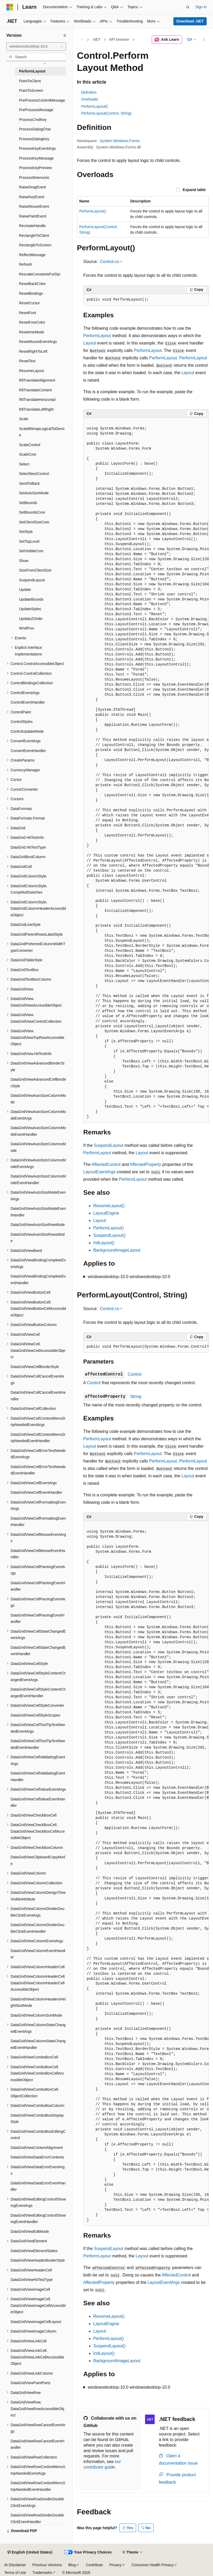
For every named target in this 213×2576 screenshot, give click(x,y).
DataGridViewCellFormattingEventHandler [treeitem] (38, 1521)
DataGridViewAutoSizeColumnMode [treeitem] (38, 1098)
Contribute (94, 2565)
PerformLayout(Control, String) (106, 113)
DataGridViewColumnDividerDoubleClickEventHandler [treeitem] (37, 1928)
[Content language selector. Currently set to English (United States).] (29, 2552)
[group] (146, 770)
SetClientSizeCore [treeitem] (34, 522)
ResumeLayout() (108, 1205)
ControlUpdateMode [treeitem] (27, 731)
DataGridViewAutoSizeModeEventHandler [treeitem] (38, 1211)
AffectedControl (106, 1164)
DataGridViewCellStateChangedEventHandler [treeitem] (38, 1650)
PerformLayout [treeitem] (32, 71)
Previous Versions (47, 2565)
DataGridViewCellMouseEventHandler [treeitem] (38, 1554)
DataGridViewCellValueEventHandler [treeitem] (38, 1802)
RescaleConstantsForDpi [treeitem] (39, 274)
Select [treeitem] (24, 464)
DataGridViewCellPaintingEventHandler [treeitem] (38, 1586)
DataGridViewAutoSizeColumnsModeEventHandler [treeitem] (38, 1179)
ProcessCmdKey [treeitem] (33, 119)
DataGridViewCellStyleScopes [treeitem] (35, 1715)
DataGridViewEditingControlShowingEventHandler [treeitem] (38, 2218)
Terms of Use (15, 2572)
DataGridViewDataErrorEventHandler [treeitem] (38, 2186)
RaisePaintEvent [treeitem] (33, 216)
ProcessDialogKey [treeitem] (34, 139)
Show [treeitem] (23, 561)
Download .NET (190, 21)
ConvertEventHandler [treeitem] (28, 751)
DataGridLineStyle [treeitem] (26, 924)
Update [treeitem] (25, 589)
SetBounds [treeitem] (28, 503)
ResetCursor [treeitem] (29, 303)
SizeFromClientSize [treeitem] (35, 570)
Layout (89, 343)
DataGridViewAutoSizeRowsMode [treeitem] (37, 1237)
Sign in (201, 7)
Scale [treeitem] (23, 419)
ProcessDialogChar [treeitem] (35, 129)
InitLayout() (103, 1243)
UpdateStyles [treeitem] (30, 609)
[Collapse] (64, 35)
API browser (119, 39)
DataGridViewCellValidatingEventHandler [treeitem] (38, 1776)
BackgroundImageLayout (116, 1250)
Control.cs (109, 261)
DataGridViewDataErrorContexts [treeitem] (37, 2157)
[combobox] (36, 46)
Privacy (115, 2565)
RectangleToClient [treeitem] (34, 235)
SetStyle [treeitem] (26, 531)
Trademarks (42, 2572)
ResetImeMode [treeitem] (31, 332)
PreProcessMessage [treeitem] (36, 110)
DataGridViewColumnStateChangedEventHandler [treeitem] (38, 2044)
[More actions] (204, 39)
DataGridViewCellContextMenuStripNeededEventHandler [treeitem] (38, 1437)
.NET (96, 39)
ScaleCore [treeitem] (27, 454)
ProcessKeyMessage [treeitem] (36, 158)
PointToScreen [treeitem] (31, 90)
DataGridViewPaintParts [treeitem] (30, 2383)
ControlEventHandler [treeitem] (28, 702)
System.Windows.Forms (120, 141)
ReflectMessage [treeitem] (32, 255)
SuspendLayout (108, 1145)
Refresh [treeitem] (25, 264)
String (135, 1396)
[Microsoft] (9, 7)
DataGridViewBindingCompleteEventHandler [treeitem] (38, 1279)
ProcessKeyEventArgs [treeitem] (37, 148)
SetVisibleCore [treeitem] (31, 551)
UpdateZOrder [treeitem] (31, 619)
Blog (72, 2565)
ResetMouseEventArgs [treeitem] (38, 341)
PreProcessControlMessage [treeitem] (42, 100)
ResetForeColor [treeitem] (32, 322)
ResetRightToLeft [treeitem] (33, 351)
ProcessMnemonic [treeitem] (34, 177)
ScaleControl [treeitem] (29, 445)
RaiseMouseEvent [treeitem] (34, 206)
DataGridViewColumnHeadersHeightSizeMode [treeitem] (38, 2002)
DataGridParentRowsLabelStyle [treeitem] (37, 934)
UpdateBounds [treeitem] (31, 599)
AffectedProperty (145, 1164)
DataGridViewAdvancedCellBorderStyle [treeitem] (38, 1082)
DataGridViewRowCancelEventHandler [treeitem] (37, 2444)
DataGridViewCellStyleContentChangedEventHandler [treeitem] (38, 1692)
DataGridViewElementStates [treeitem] (34, 2251)
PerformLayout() (94, 106)
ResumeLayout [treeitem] (31, 371)
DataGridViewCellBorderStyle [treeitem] (35, 1367)
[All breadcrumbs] (81, 39)
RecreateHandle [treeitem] (32, 226)
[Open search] (188, 7)
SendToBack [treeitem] (29, 483)
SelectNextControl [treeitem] (34, 474)
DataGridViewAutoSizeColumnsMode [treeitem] (38, 1147)
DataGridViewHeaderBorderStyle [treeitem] (38, 2260)
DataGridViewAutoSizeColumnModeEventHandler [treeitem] (38, 1131)
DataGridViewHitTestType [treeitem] (32, 2280)
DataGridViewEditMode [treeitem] (30, 2231)
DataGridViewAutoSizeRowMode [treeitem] (38, 1225)
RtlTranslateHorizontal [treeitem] (37, 399)
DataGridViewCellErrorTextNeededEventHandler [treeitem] (38, 1470)
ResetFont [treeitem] (27, 313)
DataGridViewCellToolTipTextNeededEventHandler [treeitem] (38, 1744)
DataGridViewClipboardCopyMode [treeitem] (38, 1860)
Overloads (89, 99)
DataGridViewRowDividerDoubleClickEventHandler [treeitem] (37, 2518)
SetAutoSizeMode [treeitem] (34, 493)
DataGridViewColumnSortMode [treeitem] (36, 2015)
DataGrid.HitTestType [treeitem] (28, 847)
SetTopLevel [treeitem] (29, 541)
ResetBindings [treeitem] (31, 293)
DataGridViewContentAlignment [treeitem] (37, 2147)
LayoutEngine (106, 1213)
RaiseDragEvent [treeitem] (32, 187)
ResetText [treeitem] (27, 361)
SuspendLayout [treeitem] (32, 580)
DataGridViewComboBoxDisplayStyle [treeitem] (37, 2118)
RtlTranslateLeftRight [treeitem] (36, 409)
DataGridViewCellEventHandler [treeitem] (36, 1492)
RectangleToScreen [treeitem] (35, 245)
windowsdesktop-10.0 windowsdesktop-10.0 (129, 1276)
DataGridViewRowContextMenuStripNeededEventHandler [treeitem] (38, 2486)
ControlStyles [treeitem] (22, 721)
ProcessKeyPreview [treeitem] (35, 168)
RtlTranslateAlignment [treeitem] (37, 380)
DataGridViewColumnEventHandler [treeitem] (38, 1954)
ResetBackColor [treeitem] (32, 284)
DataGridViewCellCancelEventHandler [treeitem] (38, 1395)
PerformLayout (97, 335)
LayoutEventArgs (99, 1172)
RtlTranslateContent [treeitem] (35, 390)
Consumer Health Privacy (153, 2565)
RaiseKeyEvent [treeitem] (31, 197)
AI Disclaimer (15, 2565)
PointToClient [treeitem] (30, 81)
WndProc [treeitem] (26, 628)
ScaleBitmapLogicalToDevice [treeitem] (42, 432)
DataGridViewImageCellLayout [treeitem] (36, 2322)
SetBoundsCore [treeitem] (32, 512)
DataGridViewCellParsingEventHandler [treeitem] (37, 1618)
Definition (88, 92)
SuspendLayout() (109, 1235)
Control (134, 1374)
